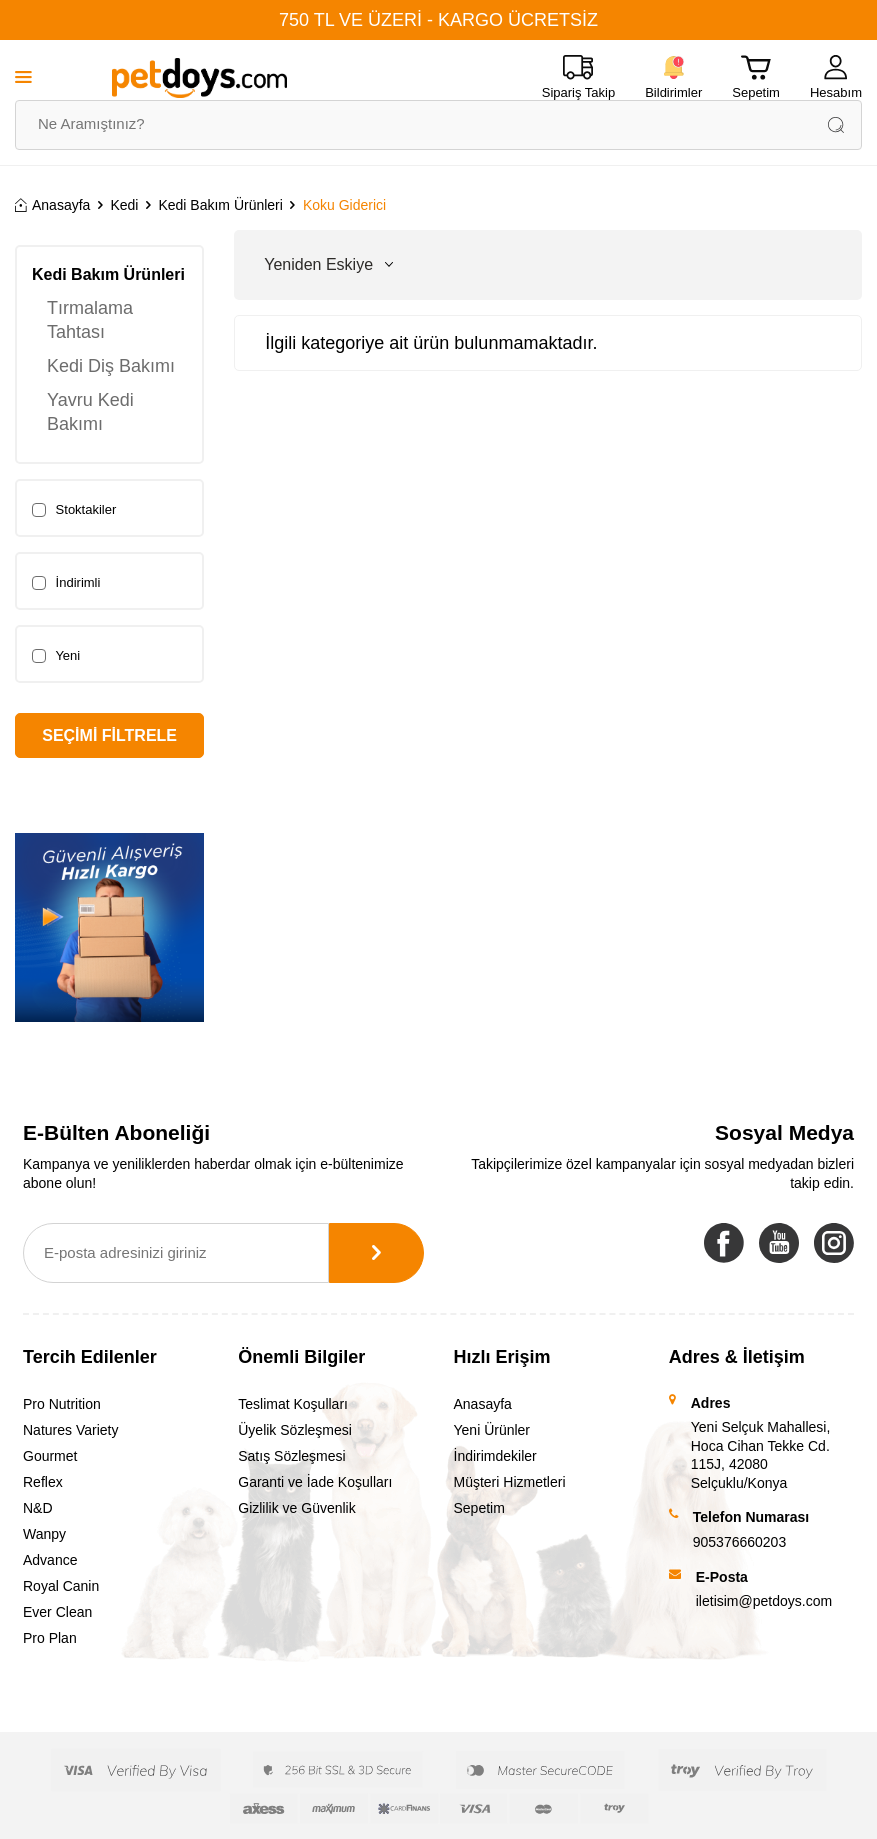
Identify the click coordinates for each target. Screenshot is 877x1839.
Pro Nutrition (62, 1404)
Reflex (43, 1482)
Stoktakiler (74, 510)
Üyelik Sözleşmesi (295, 1430)
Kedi (124, 205)
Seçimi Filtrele (109, 735)
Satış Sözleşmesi (291, 1456)
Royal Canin (61, 1586)
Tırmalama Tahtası (90, 320)
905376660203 (739, 1542)
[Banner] (109, 927)
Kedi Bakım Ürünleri (220, 205)
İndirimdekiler (495, 1456)
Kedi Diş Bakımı (111, 366)
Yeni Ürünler (492, 1430)
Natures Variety (70, 1430)
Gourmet (50, 1456)
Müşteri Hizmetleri (510, 1482)
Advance (50, 1560)
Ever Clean (57, 1612)
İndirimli (66, 583)
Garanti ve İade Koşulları (315, 1482)
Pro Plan (50, 1638)
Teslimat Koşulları (293, 1404)
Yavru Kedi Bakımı (90, 412)
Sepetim (479, 1508)
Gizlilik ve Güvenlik (296, 1508)
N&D (38, 1508)
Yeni (56, 656)
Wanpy (44, 1534)
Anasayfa (52, 205)
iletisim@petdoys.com (764, 1601)
